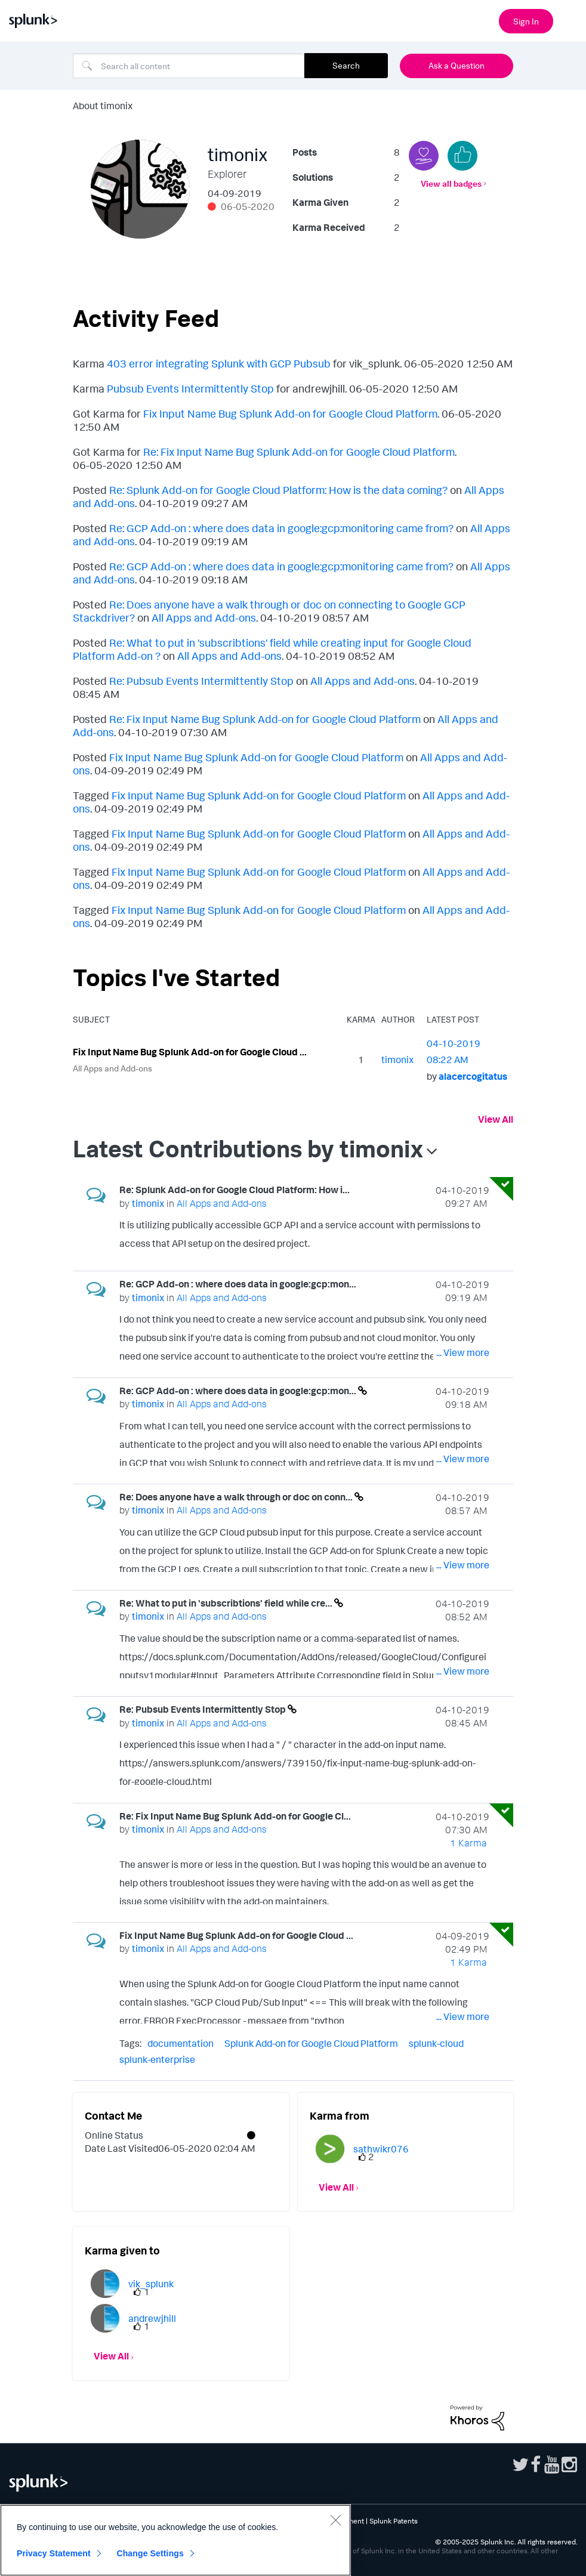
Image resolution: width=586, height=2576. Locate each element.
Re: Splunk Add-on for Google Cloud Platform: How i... (234, 1190)
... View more (462, 1246)
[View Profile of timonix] (397, 1059)
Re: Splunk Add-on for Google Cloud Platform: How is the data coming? (278, 489)
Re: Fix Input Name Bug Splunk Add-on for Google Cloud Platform (299, 451)
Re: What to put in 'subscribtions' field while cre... (226, 1603)
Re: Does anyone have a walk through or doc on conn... (236, 1497)
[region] (175, 2540)
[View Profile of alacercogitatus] (473, 1076)
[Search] (188, 65)
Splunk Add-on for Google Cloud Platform (311, 2043)
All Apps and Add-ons (204, 617)
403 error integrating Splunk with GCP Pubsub (219, 363)
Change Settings (150, 2553)
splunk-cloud (436, 2043)
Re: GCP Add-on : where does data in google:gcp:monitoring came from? (281, 528)
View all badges (451, 183)
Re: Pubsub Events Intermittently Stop (201, 680)
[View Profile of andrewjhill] (152, 2318)
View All (495, 1119)
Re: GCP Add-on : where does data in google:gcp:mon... (237, 1284)
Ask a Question (456, 65)
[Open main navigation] (570, 19)
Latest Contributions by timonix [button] (248, 1148)
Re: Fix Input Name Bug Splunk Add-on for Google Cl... (235, 1816)
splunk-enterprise (157, 2059)
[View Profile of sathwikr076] (381, 2149)
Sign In (526, 21)
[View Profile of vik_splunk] (151, 2284)
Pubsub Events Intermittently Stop (190, 388)
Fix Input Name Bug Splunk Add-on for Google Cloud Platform (290, 413)
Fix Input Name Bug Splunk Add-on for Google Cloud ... (190, 1052)
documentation (180, 2043)
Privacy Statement (54, 2553)
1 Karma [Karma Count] (468, 1843)
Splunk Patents (393, 2520)
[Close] (335, 2520)
